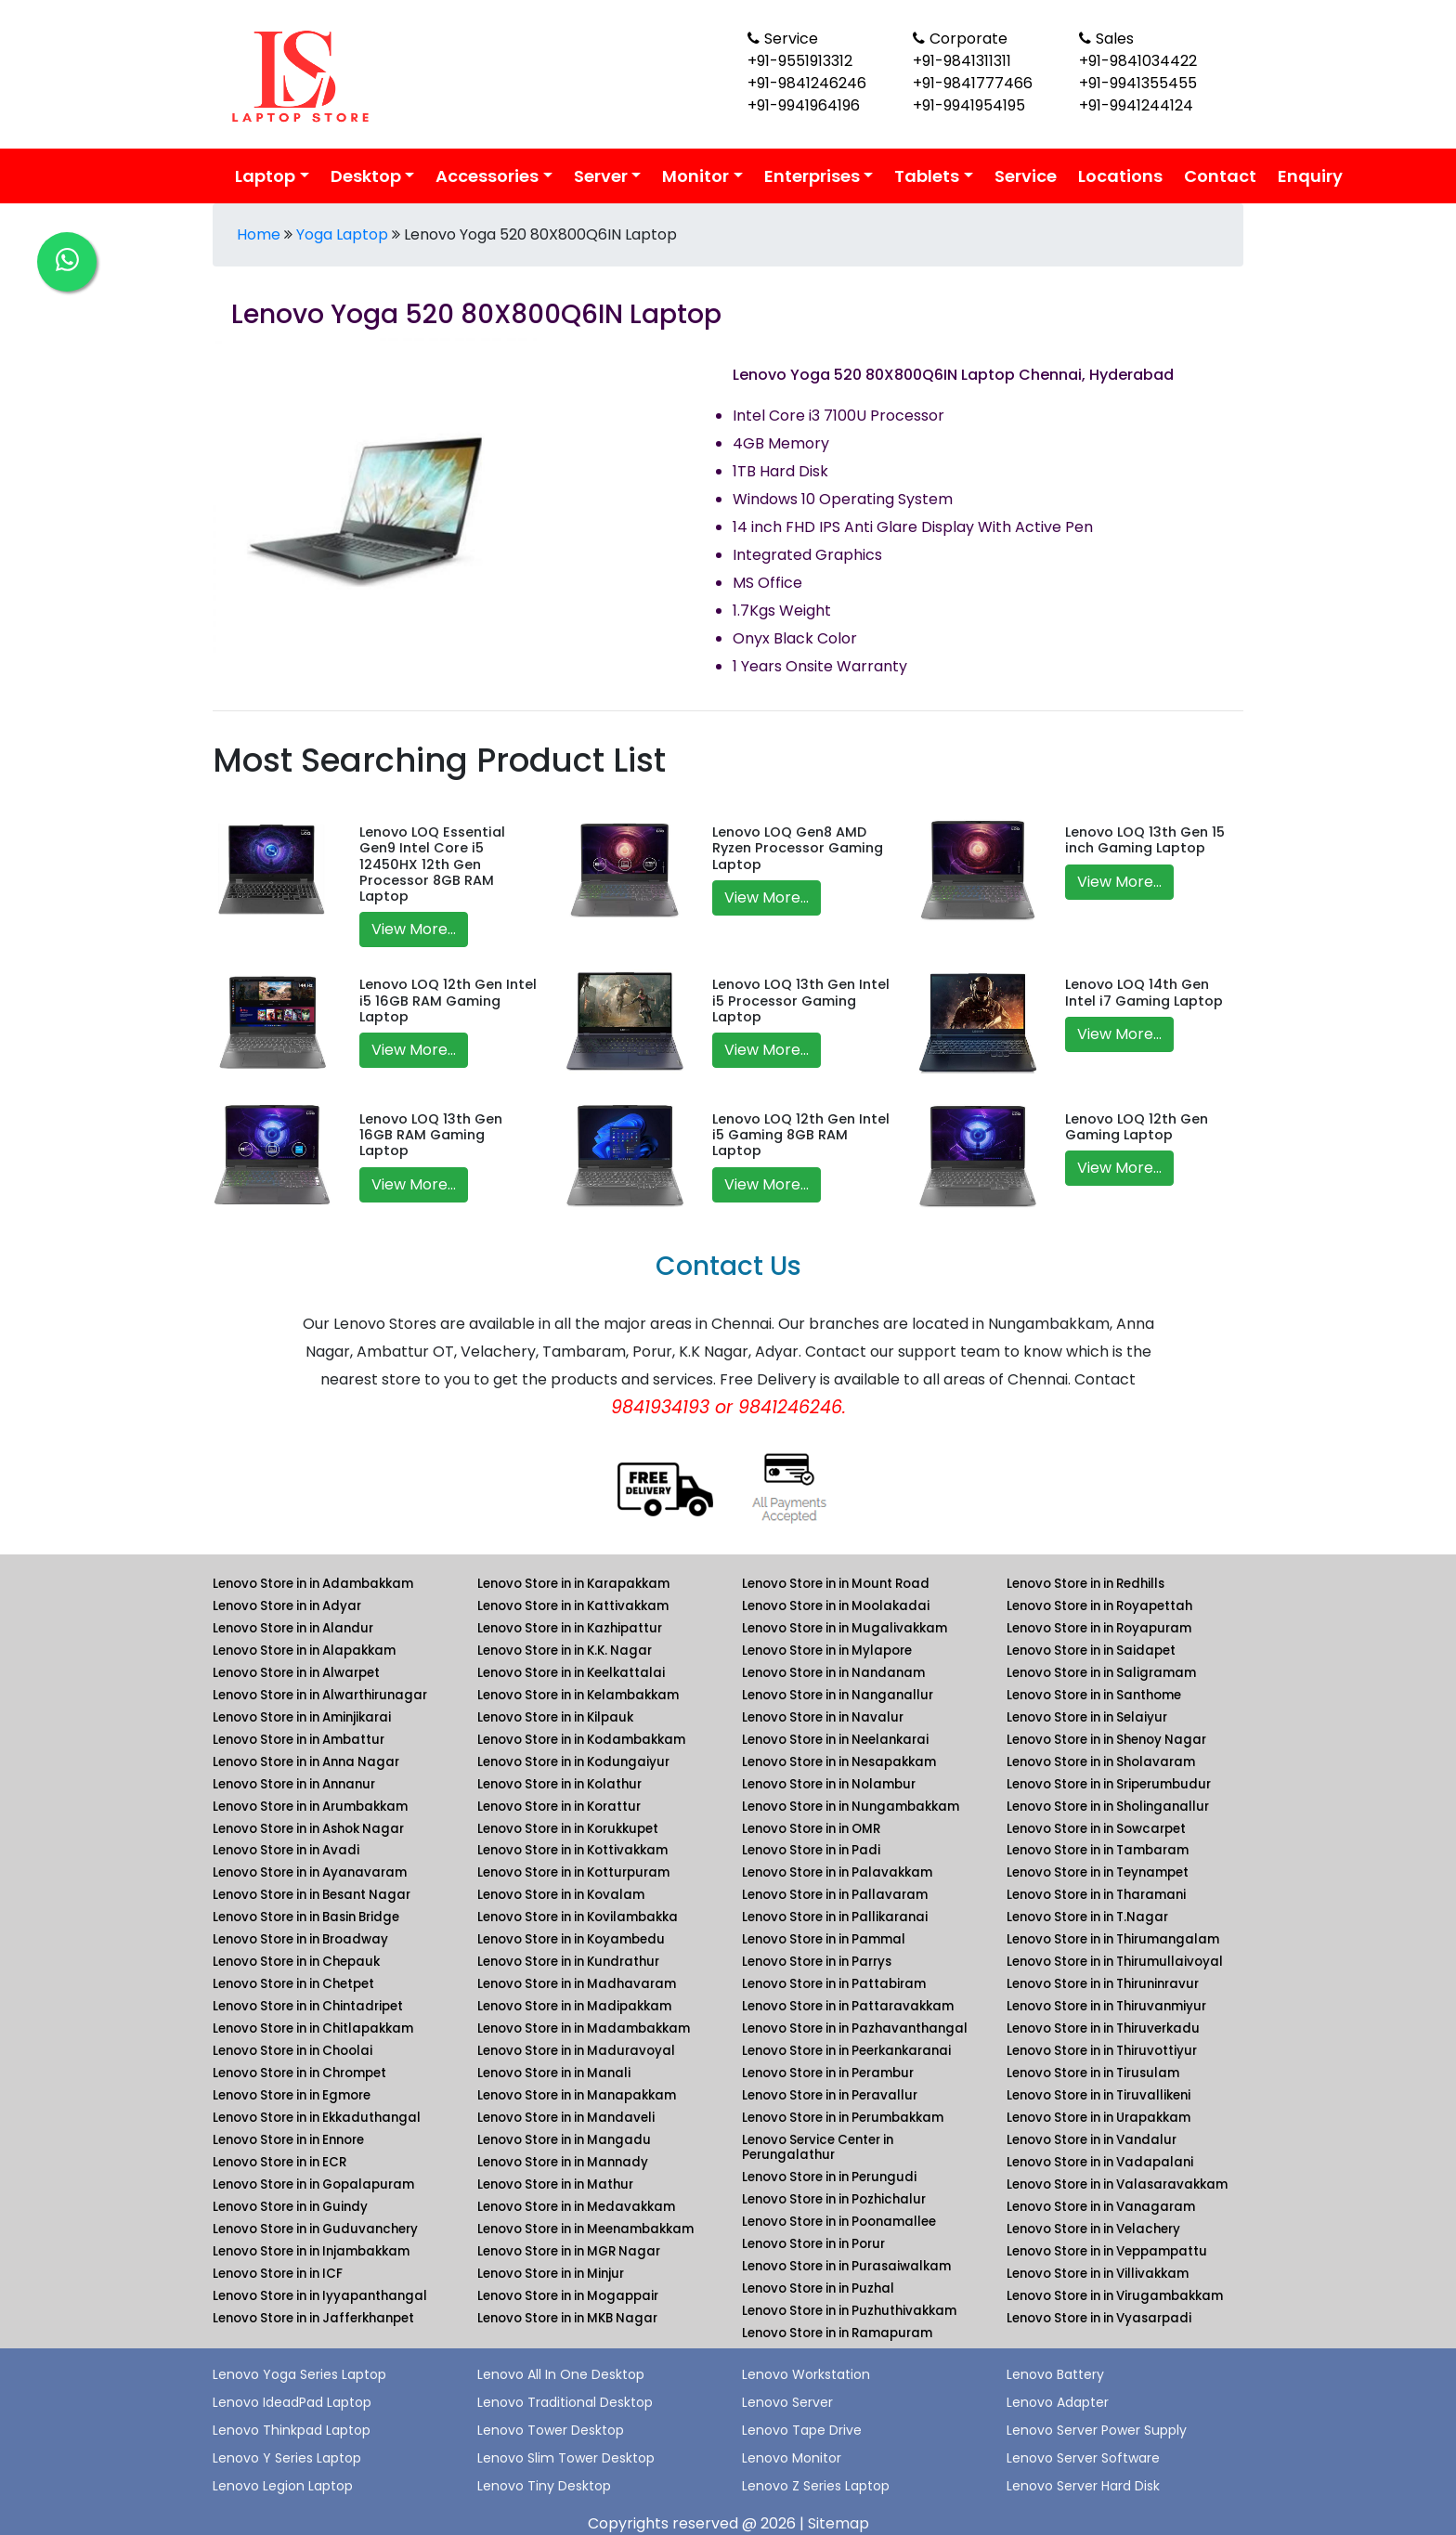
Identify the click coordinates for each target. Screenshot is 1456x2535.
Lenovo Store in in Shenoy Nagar (1106, 1739)
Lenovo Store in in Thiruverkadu (1103, 2028)
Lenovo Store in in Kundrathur (568, 1961)
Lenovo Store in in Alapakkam (304, 1650)
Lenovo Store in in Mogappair (567, 2296)
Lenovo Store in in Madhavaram (576, 1984)
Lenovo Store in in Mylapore (827, 1650)
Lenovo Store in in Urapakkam (1098, 2117)
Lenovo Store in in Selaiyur (1087, 1717)
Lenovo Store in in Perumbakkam (842, 2117)
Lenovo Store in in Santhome (1094, 1695)
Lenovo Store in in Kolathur (559, 1784)
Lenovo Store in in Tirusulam (1093, 2073)
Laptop (265, 176)
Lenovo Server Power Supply (1097, 2430)
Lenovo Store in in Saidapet (1091, 1650)
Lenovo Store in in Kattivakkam (573, 1606)
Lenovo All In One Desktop (560, 2374)
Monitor (695, 176)
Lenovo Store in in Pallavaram (835, 1895)
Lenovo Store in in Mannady (562, 2162)
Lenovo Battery (1055, 2374)
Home (258, 234)
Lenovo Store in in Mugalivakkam (844, 1628)
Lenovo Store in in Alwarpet (296, 1673)
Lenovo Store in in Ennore (288, 2140)
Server (601, 176)
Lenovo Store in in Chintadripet (308, 2006)
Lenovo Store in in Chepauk (296, 1961)
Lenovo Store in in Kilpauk (555, 1717)
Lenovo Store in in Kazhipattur (569, 1628)
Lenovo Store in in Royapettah (1099, 1606)
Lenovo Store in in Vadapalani (1100, 2162)
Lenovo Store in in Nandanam (833, 1673)
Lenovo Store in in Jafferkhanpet (313, 2318)
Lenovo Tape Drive (802, 2430)
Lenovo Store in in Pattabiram (834, 1984)
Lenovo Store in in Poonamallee (839, 2221)
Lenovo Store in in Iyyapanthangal (320, 2296)
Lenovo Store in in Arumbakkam (310, 1806)
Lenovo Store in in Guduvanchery (315, 2229)
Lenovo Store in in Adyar (287, 1606)
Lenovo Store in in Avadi (286, 1850)
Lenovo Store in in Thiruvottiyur (1102, 2051)
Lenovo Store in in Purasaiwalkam (846, 2266)
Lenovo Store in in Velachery (1093, 2229)
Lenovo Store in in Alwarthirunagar (320, 1695)
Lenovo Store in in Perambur (828, 2073)
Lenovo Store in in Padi (811, 1850)
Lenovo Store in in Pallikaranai (835, 1917)
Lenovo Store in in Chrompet (299, 2073)
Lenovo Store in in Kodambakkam (581, 1739)
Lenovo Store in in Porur (813, 2244)
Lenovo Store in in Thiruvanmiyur (1106, 2006)
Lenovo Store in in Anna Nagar (306, 1762)
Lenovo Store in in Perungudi (829, 2177)
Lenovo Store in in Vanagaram (1101, 2207)
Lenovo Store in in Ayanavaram (310, 1872)
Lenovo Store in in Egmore (291, 2095)
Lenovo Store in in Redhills (1085, 1583)
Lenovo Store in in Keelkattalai (571, 1673)
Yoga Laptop (342, 234)
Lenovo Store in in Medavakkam (576, 2207)
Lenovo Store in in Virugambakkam (1115, 2296)
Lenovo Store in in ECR (279, 2162)
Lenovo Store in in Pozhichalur (834, 2199)
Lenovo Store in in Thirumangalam (1113, 1939)
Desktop (366, 176)
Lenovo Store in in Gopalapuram (313, 2184)
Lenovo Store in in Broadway (300, 1939)
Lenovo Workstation (806, 2374)
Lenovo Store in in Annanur (294, 1784)
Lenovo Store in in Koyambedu (571, 1939)
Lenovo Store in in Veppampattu (1107, 2251)
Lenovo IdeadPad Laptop (292, 2402)
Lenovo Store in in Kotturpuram (573, 1872)
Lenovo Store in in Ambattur (298, 1739)
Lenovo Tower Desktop (550, 2430)
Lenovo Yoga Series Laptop (299, 2374)
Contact (1220, 176)
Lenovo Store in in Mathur (555, 2184)
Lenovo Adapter (1058, 2402)
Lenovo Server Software (1083, 2458)
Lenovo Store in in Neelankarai (835, 1739)
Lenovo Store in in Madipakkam (574, 2006)
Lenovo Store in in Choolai (292, 2051)
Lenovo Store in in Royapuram (1099, 1628)
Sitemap (838, 2523)
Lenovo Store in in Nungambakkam (850, 1806)
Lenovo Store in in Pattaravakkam (848, 2006)
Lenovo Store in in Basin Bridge (306, 1917)
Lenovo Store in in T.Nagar (1087, 1917)
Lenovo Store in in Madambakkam (583, 2028)
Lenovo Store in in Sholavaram (1101, 1762)
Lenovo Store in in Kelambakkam (578, 1695)
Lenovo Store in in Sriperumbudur (1109, 1784)
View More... (413, 929)
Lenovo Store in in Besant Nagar (311, 1895)
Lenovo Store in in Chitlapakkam (313, 2028)
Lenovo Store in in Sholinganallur (1108, 1806)
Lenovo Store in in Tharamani (1096, 1895)
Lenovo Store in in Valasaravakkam (1117, 2184)
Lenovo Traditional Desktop (565, 2402)
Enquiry (1310, 176)
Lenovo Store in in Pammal (823, 1939)
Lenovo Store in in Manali (553, 2073)
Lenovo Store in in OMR (811, 1829)
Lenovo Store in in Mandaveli (566, 2117)
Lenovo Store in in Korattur (559, 1806)
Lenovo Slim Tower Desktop (566, 2458)
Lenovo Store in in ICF (278, 2273)
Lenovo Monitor (791, 2458)
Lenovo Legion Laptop (283, 2485)
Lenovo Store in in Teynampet (1098, 1872)
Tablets (926, 176)
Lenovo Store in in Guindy (290, 2207)
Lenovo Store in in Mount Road (836, 1583)
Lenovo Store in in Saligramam (1101, 1673)
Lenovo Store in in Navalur (823, 1717)
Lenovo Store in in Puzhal (818, 2288)
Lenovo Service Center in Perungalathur (817, 2147)
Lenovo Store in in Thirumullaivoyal (1115, 1961)
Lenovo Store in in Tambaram (1098, 1850)
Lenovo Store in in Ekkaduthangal (317, 2117)
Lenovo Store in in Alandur (293, 1628)
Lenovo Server (787, 2402)
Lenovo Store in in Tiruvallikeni (1098, 2095)
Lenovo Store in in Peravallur (829, 2095)
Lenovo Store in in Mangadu (564, 2140)
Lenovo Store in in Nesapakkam (839, 1762)
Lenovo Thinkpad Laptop (291, 2430)
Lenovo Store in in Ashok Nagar (308, 1829)
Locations (1120, 176)
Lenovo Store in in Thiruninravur (1103, 1984)
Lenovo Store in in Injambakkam (311, 2251)
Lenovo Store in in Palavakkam (837, 1872)
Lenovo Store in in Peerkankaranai (846, 2051)
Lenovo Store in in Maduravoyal (576, 2051)
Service (1025, 176)
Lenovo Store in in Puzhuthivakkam (849, 2311)
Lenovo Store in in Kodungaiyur (573, 1762)
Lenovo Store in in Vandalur (1091, 2140)
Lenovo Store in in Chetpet (293, 1984)
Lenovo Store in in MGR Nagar (568, 2251)
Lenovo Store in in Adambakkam (313, 1583)
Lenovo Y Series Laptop (287, 2458)
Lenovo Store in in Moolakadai (836, 1606)
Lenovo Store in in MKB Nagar (567, 2318)
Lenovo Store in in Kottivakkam (572, 1850)
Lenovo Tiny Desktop (544, 2485)
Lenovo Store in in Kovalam (560, 1895)
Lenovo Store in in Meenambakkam (585, 2229)
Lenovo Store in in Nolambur (829, 1784)
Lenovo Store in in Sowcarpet (1096, 1829)
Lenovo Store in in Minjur (550, 2273)
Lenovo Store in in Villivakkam (1098, 2273)
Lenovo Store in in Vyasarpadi (1099, 2318)
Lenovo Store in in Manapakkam (576, 2095)
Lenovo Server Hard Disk (1083, 2485)
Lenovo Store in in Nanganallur (837, 1695)
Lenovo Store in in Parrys (816, 1961)
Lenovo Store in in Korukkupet (567, 1829)
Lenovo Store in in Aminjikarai (302, 1717)
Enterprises (812, 176)
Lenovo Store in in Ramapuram (837, 2333)
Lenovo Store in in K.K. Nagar (564, 1650)
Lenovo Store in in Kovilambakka (577, 1917)
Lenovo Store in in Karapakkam (573, 1583)
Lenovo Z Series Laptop (816, 2485)
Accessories (487, 176)
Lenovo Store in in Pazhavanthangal (855, 2028)
